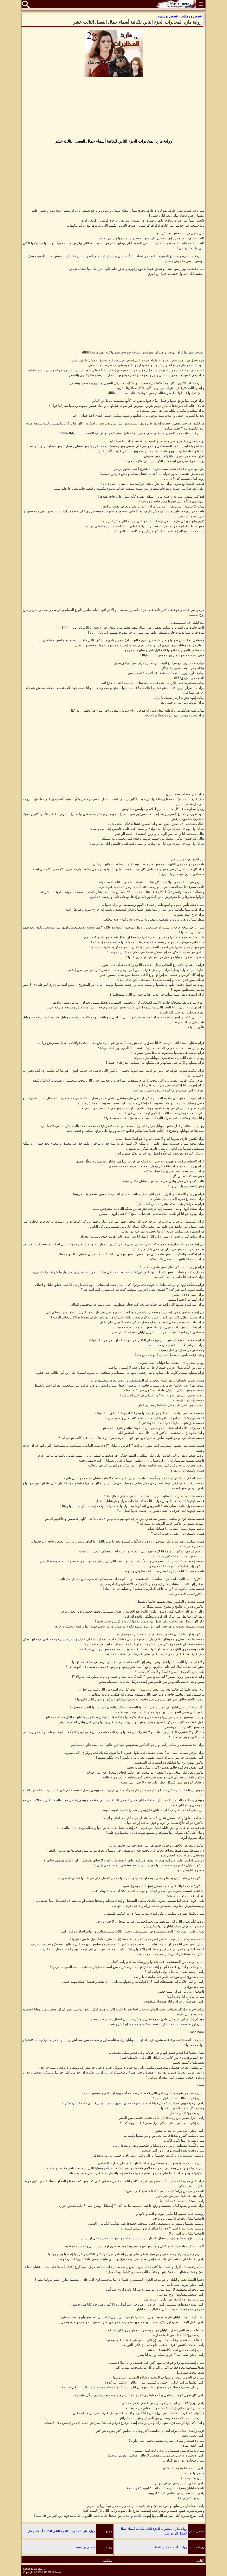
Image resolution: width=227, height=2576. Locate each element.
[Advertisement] (113, 108)
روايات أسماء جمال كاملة (170, 2547)
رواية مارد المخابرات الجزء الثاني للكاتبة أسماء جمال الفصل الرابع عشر (153, 2531)
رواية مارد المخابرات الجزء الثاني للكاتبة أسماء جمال (61, 2531)
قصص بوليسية (85, 2547)
